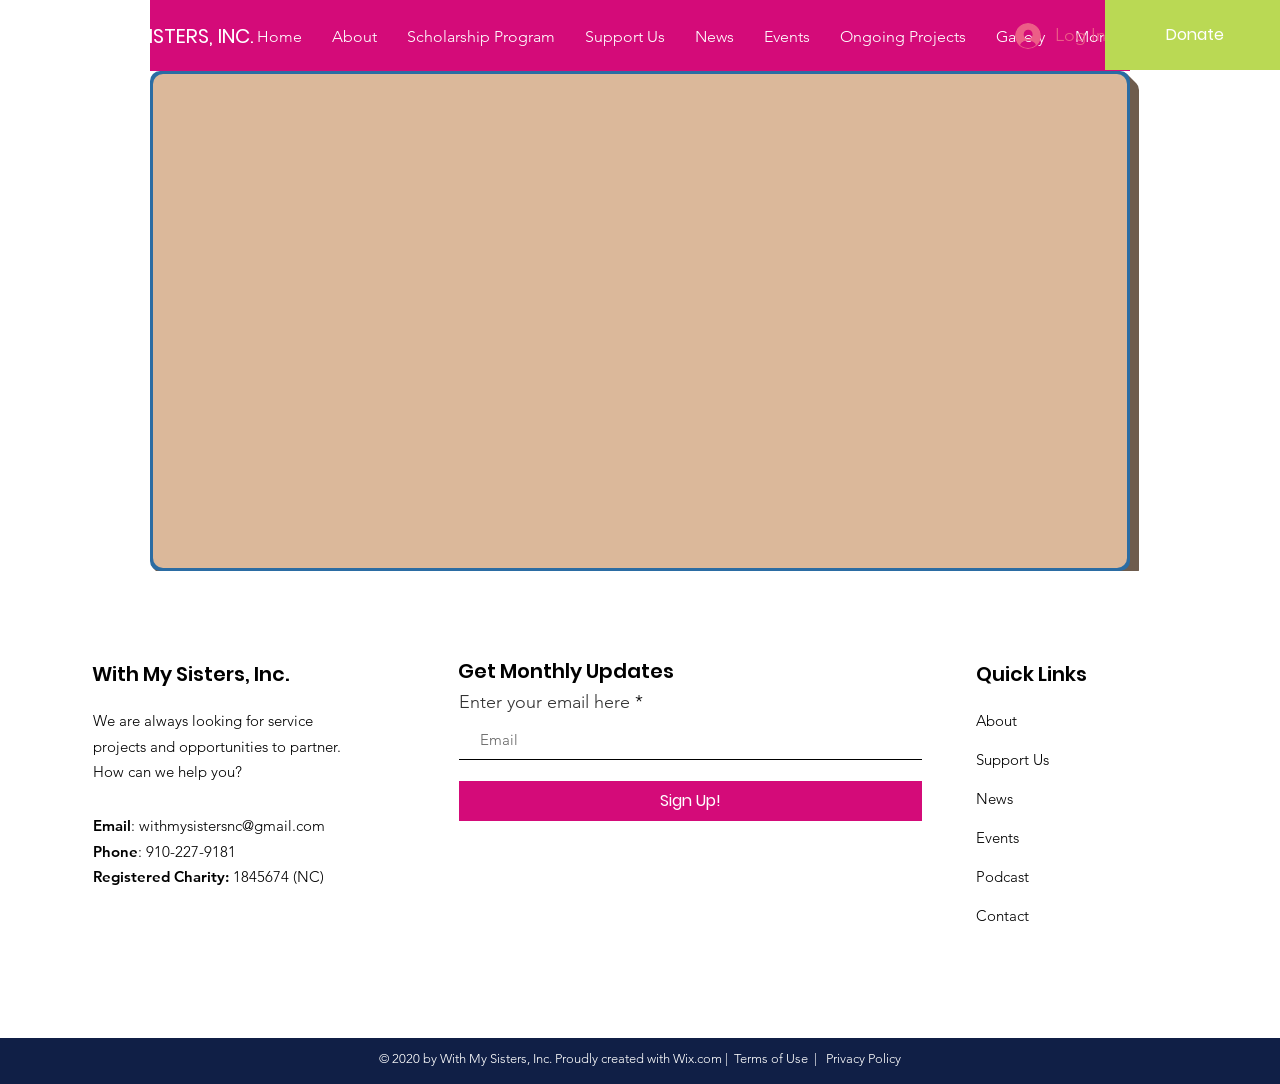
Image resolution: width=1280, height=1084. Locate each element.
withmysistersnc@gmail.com (232, 825)
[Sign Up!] (690, 801)
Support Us (1012, 759)
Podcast (1002, 876)
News (994, 798)
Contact (1002, 915)
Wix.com (697, 1058)
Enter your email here (544, 702)
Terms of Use (771, 1058)
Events (997, 837)
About (996, 720)
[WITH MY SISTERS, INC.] (166, 35)
